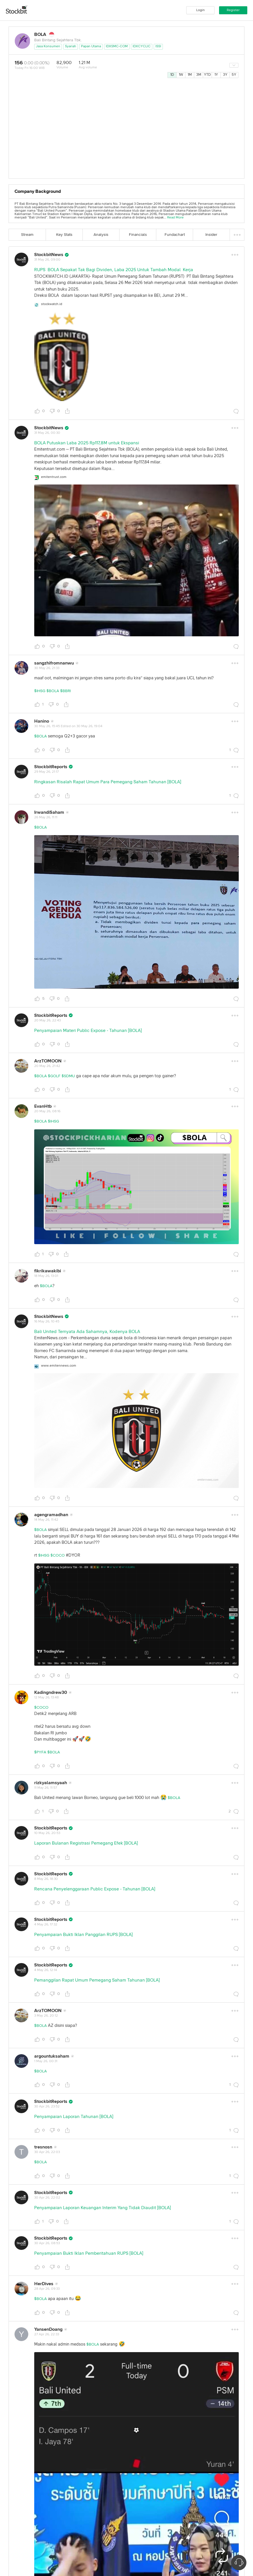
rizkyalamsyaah (50, 1782)
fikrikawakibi (47, 1271)
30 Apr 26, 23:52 (47, 2106)
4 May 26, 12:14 (45, 1970)
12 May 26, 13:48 (46, 1697)
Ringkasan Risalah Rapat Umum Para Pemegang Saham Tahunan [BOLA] (107, 782)
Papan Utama (91, 46)
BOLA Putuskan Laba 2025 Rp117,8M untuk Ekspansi (86, 443)
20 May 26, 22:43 (47, 1020)
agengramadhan (51, 1514)
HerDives (43, 2283)
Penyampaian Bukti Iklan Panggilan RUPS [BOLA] (83, 1934)
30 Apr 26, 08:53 (47, 2243)
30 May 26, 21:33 (46, 668)
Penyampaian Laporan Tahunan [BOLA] (73, 2116)
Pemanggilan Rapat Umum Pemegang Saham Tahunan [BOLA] (97, 1980)
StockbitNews (48, 254)
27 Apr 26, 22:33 (46, 2334)
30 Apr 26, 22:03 (47, 2152)
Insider (211, 235)
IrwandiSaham (49, 812)
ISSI (158, 46)
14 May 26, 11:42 (46, 1520)
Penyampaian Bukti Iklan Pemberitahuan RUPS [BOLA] (88, 2253)
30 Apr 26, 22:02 (47, 2197)
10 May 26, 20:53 (47, 1833)
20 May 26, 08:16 (47, 1111)
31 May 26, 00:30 (47, 433)
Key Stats (64, 235)
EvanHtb (43, 1106)
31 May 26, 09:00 (47, 259)
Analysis (101, 235)
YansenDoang (48, 2329)
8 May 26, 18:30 (46, 1879)
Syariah (70, 46)
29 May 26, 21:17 (46, 772)
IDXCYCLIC (142, 46)
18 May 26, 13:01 (46, 1276)
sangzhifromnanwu (54, 663)
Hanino (41, 721)
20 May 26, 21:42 (47, 1066)
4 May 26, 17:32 (45, 1924)
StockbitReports (50, 766)
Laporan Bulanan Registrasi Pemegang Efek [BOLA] (86, 1843)
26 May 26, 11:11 (45, 817)
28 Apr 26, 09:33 (47, 2289)
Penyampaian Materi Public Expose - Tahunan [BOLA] (88, 1030)
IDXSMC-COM (117, 46)
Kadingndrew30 (50, 1692)
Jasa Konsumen (48, 46)
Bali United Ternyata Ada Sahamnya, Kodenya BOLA (87, 1331)
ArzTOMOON (48, 1061)
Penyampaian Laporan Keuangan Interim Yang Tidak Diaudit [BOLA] (102, 2207)
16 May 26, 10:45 (46, 1321)
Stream (27, 235)
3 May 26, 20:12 (46, 2015)
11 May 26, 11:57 (45, 1788)
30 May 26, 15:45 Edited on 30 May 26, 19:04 (68, 726)
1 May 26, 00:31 (45, 2061)
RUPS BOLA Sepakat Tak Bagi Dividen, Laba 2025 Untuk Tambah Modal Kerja (113, 269)
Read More (175, 217)
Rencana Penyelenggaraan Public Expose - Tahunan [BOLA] (94, 1889)
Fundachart (175, 235)
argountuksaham (51, 2056)
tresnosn (43, 2147)
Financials (138, 235)
